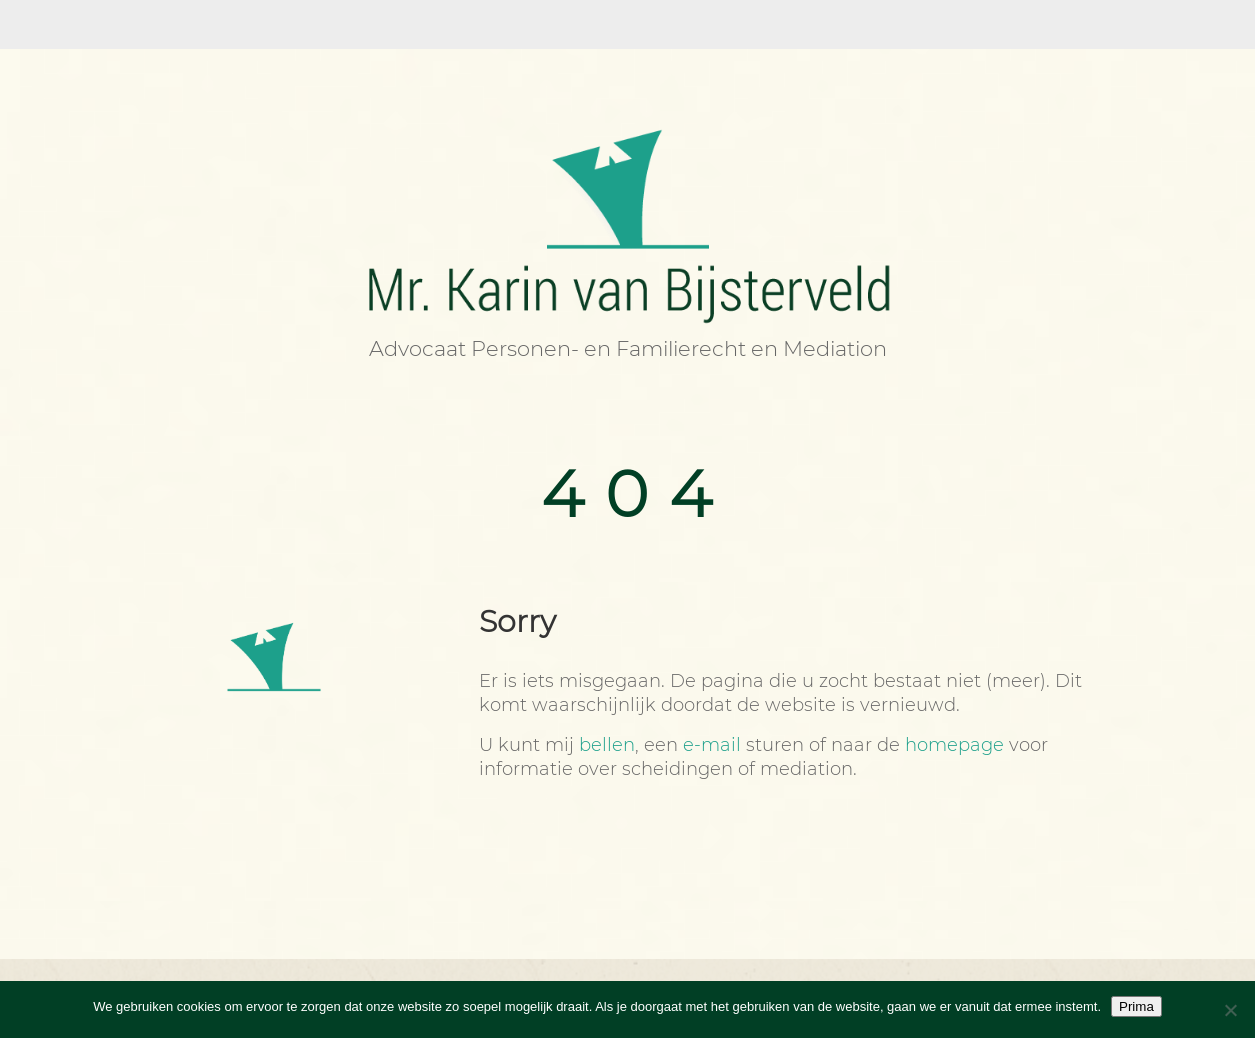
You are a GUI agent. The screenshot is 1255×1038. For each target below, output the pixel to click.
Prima (1136, 1006)
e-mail (712, 745)
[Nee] (1230, 1010)
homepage (954, 745)
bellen (607, 745)
